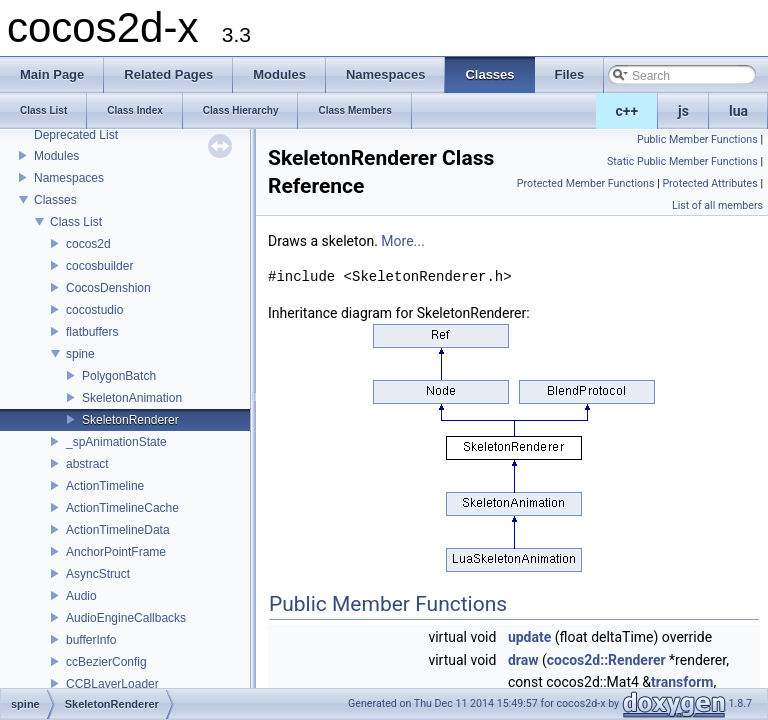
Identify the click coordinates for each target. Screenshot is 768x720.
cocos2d (88, 244)
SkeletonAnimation (132, 398)
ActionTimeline (105, 486)
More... (402, 241)
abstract (87, 464)
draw (523, 660)
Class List (76, 222)
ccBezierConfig (106, 662)
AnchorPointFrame (116, 552)
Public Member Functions (697, 139)
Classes (55, 200)
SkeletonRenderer (130, 420)
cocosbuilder (99, 266)
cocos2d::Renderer (606, 660)
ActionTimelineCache (122, 508)
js (683, 111)
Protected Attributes (709, 183)
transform (682, 682)
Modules (56, 156)
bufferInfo (91, 640)
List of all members (717, 205)
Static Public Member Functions (682, 161)
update (529, 637)
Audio (81, 596)
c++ (627, 111)
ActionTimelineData (118, 530)
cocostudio (94, 310)
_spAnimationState (116, 442)
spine (80, 354)
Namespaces (69, 178)
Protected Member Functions (586, 183)
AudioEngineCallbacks (126, 618)
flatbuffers (92, 332)
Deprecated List (76, 135)
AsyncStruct (98, 574)
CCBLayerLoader (112, 684)
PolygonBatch (119, 376)
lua (738, 111)
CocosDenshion (108, 288)
